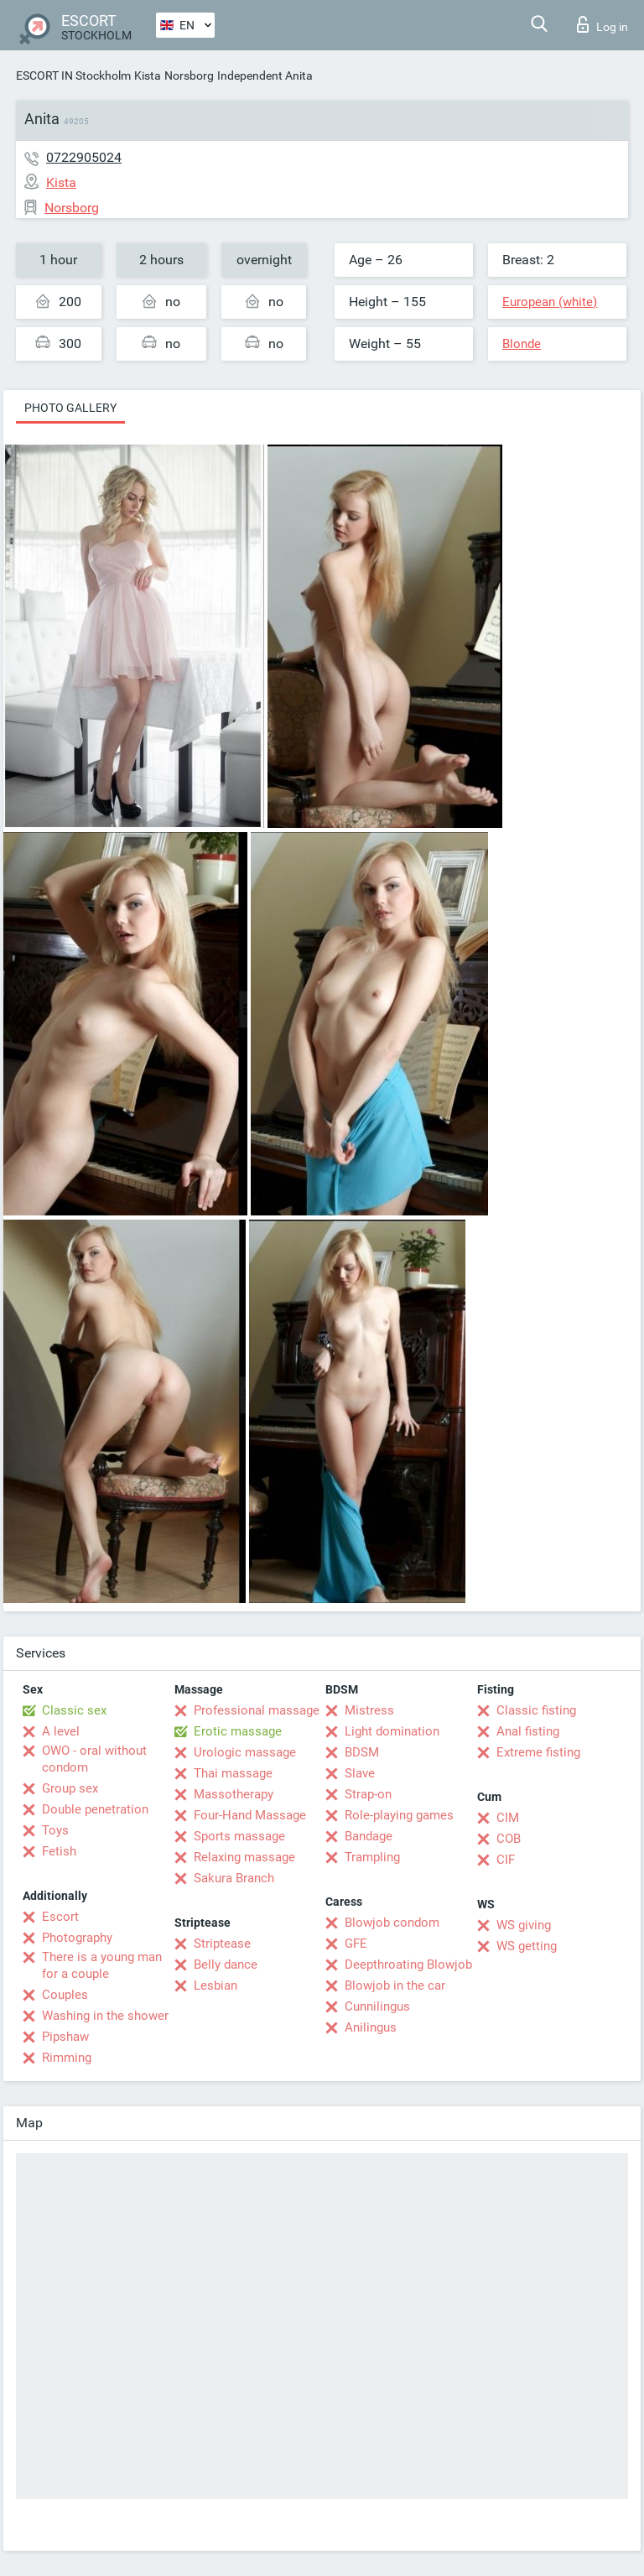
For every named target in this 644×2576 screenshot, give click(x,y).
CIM (507, 1817)
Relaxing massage (244, 1857)
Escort (60, 1916)
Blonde (521, 343)
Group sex (70, 1788)
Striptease (222, 1943)
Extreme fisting (538, 1752)
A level (61, 1731)
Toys (55, 1830)
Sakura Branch (234, 1878)
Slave (360, 1773)
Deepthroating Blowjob (408, 1964)
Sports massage (239, 1836)
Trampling (372, 1857)
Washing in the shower (105, 2015)
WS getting (526, 1946)
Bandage (368, 1836)
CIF (505, 1859)
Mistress (369, 1710)
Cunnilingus (377, 2006)
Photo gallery (70, 407)
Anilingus (371, 2027)
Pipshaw (65, 2036)
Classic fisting (536, 1710)
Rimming (66, 2057)
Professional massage (256, 1710)
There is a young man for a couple (102, 1965)
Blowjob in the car (395, 1985)
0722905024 (84, 157)
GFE (356, 1943)
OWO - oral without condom (94, 1759)
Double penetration (95, 1809)
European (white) (549, 302)
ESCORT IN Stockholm (73, 75)
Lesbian (215, 1985)
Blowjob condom (392, 1922)
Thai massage (233, 1773)
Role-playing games (399, 1815)
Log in (602, 24)
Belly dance (225, 1964)
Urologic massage (245, 1752)
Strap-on (368, 1794)
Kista (147, 75)
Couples (65, 1994)
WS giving (523, 1925)
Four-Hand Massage (250, 1815)
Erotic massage (238, 1731)
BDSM (362, 1752)
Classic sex (74, 1710)
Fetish (59, 1851)
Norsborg (189, 75)
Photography (77, 1937)
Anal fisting (527, 1731)
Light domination (392, 1731)
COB (508, 1838)
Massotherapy (233, 1794)
